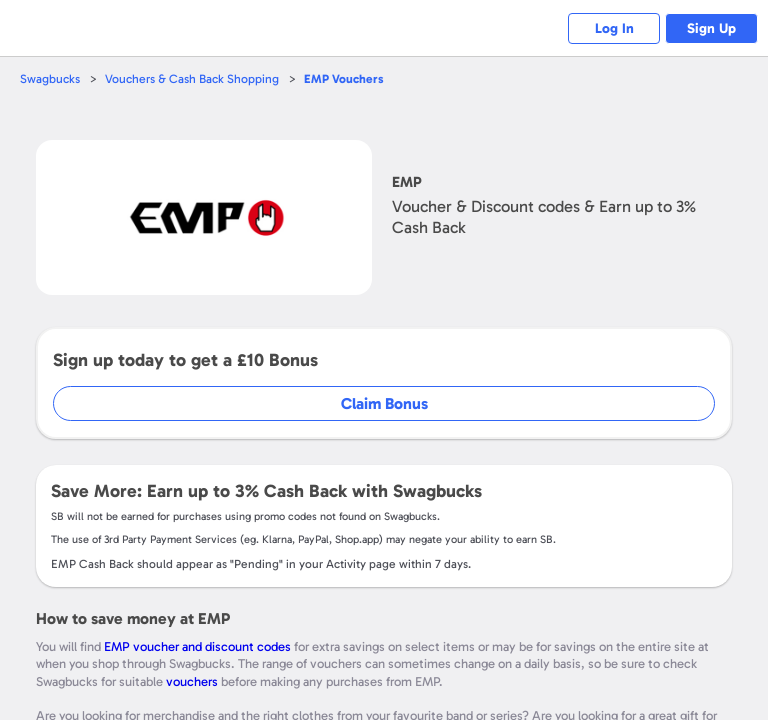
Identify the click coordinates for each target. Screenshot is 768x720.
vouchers (192, 681)
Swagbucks (51, 78)
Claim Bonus (384, 403)
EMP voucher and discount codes (197, 646)
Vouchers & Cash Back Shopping (196, 78)
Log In (603, 28)
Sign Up (708, 28)
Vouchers (352, 78)
